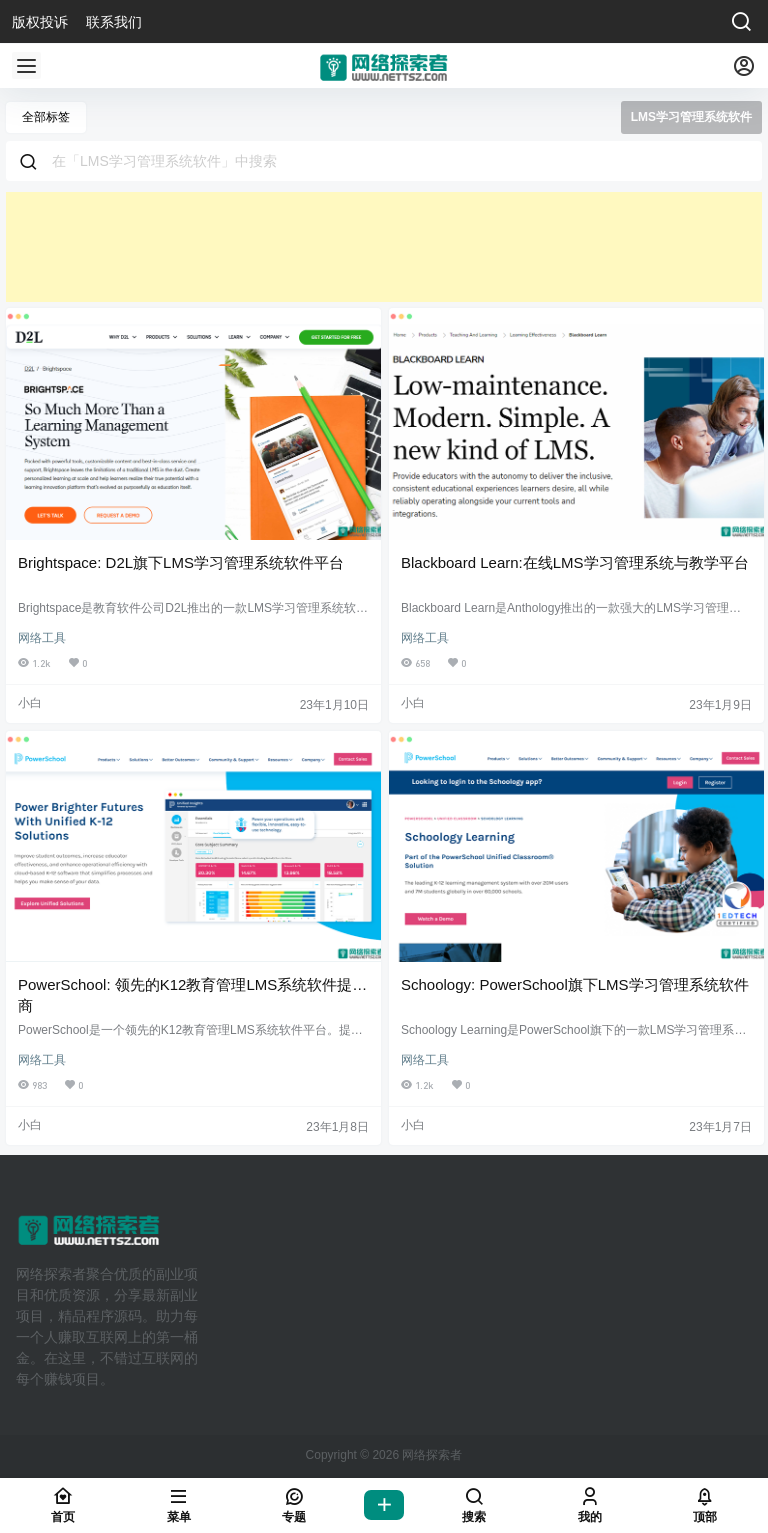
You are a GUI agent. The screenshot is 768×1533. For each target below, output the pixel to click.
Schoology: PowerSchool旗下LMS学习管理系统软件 (575, 984)
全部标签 (46, 117)
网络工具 (42, 638)
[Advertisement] (384, 247)
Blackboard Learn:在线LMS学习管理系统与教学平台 (575, 562)
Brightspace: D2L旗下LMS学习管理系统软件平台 (181, 562)
